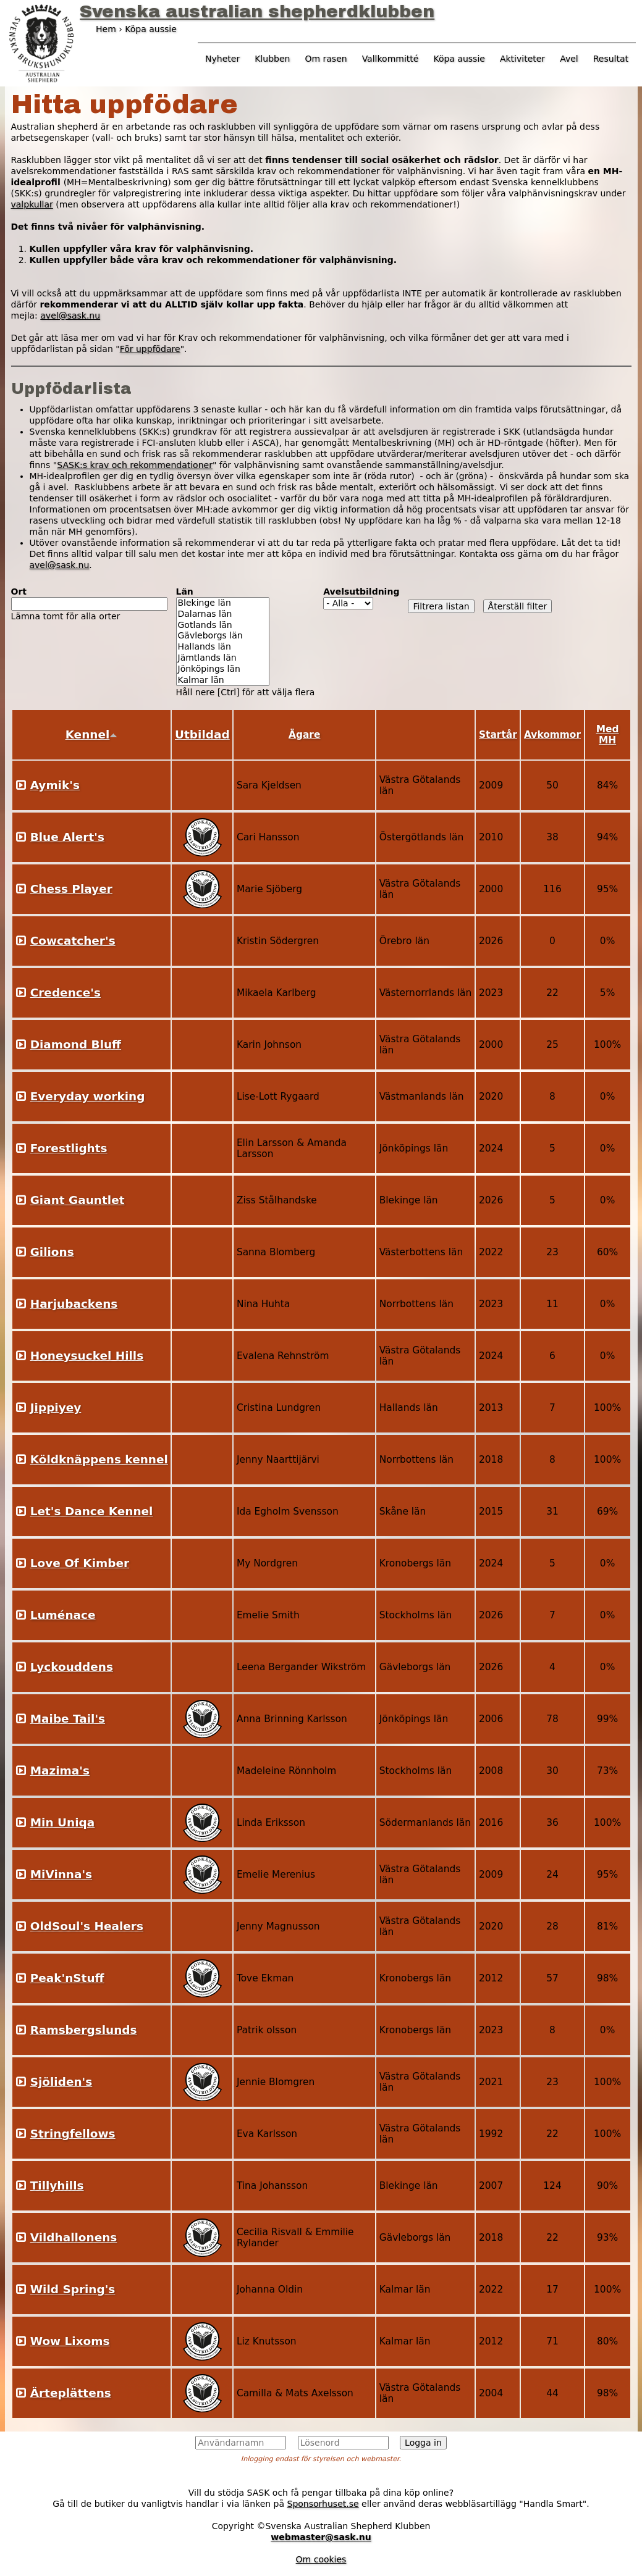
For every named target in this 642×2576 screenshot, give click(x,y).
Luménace (63, 1614)
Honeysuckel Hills (86, 1355)
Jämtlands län (223, 658)
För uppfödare (150, 349)
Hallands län (223, 647)
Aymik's (55, 785)
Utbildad (202, 734)
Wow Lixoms (70, 2341)
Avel (569, 59)
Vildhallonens (73, 2237)
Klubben (272, 59)
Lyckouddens (71, 1666)
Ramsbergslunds (83, 2029)
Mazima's (60, 1770)
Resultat (610, 59)
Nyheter (222, 59)
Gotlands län (223, 625)
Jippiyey (56, 1407)
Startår (498, 734)
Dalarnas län (223, 614)
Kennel (91, 734)
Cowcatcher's (73, 940)
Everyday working (87, 1096)
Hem (106, 29)
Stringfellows (73, 2133)
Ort (19, 591)
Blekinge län (223, 603)
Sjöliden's (61, 2081)
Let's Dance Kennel (91, 1511)
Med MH (607, 735)
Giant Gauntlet (77, 1200)
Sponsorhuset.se (323, 2504)
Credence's (65, 992)
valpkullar (32, 204)
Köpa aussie (459, 59)
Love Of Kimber (79, 1563)
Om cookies (321, 2559)
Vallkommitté (390, 59)
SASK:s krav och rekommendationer (135, 465)
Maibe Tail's (67, 1718)
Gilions (52, 1251)
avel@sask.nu (70, 315)
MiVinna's (61, 1874)
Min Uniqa (62, 1822)
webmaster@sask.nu (321, 2537)
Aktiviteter (522, 59)
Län (184, 591)
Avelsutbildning (361, 591)
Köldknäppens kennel (99, 1459)
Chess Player (71, 888)
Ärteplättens (70, 2392)
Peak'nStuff (67, 1978)
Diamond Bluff (75, 1044)
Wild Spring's (73, 2289)
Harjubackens (74, 1303)
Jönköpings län (223, 669)
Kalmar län (223, 680)
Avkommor (552, 734)
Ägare (304, 734)
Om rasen (326, 59)
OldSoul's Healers (86, 1926)
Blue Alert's (67, 836)
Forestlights (69, 1148)
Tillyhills (57, 2185)
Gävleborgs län (223, 636)
